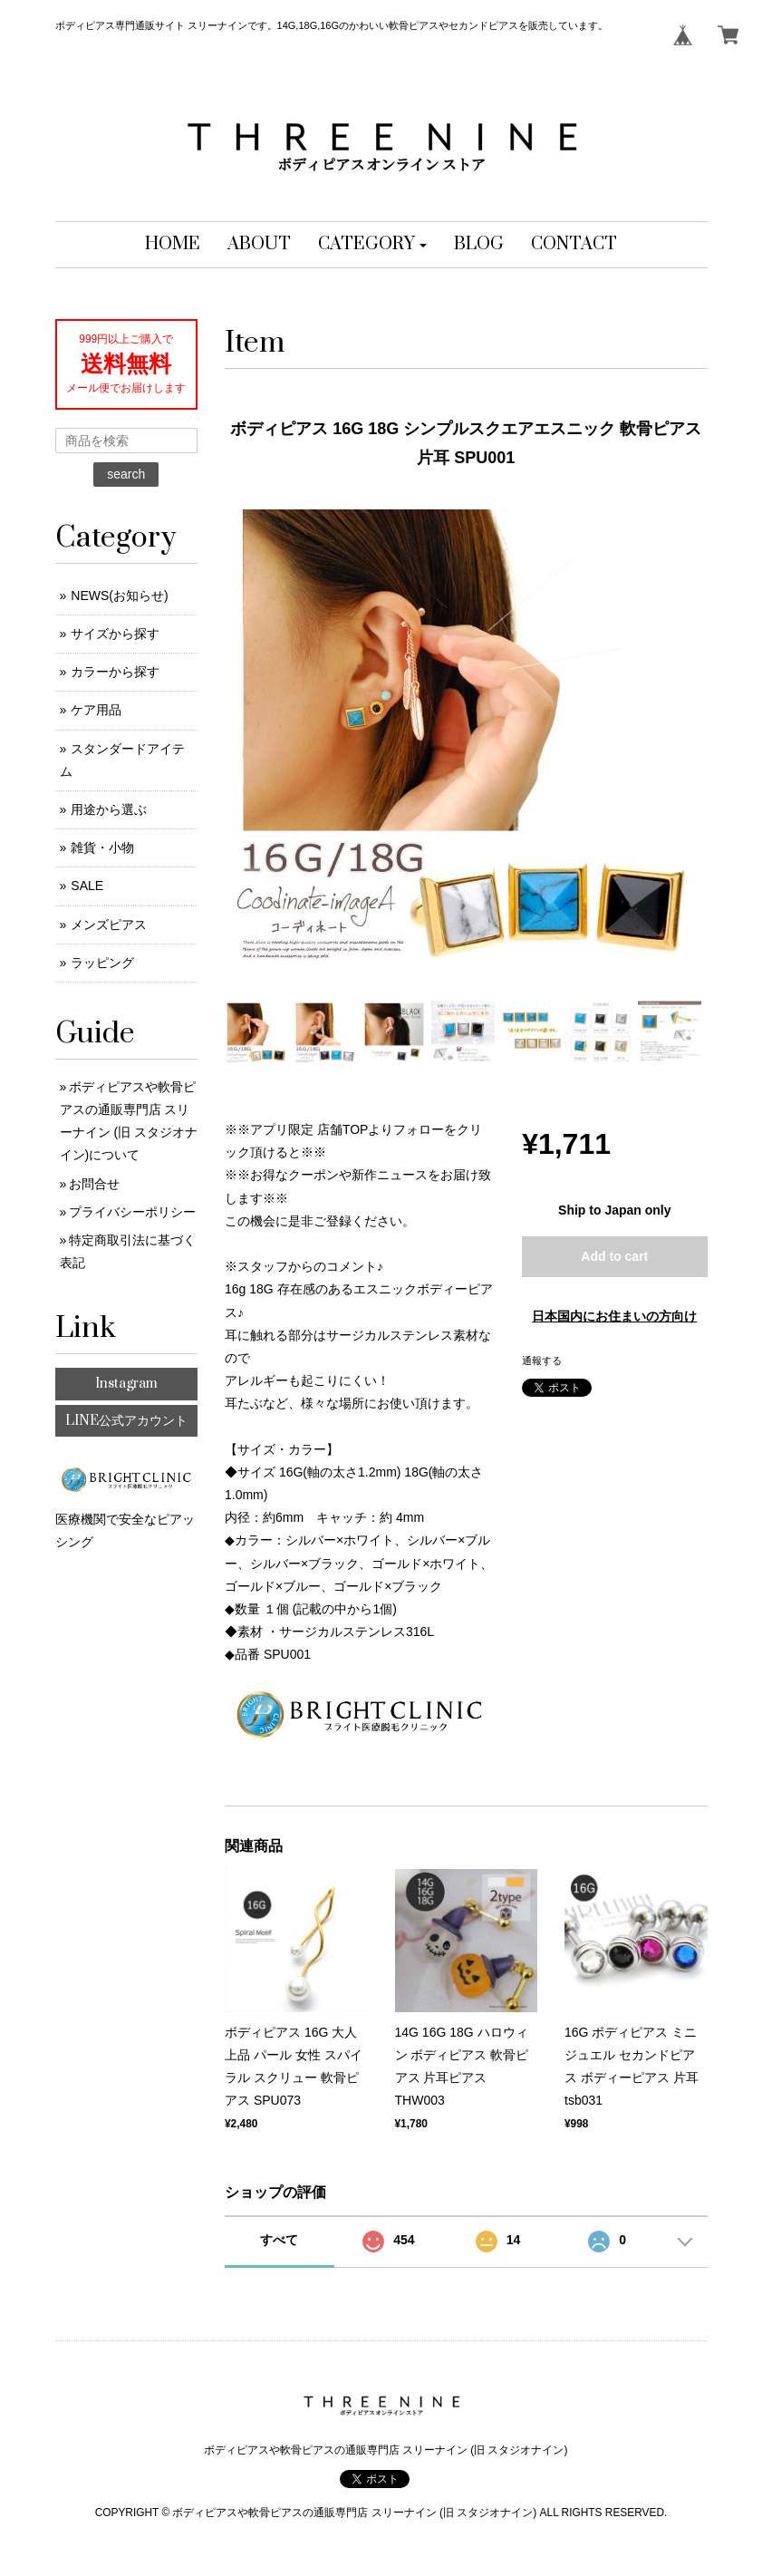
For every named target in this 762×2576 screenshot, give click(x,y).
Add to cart (614, 1256)
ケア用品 (96, 709)
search (126, 474)
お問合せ (94, 1184)
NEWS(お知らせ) (119, 595)
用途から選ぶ (109, 809)
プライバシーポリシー (132, 1212)
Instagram (126, 1383)
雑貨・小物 (102, 847)
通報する (542, 1360)
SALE (87, 885)
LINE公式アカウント (126, 1420)
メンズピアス (109, 924)
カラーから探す (115, 671)
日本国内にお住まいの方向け (614, 1316)
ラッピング (102, 962)
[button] (372, 244)
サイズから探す (115, 633)
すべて (279, 2239)
